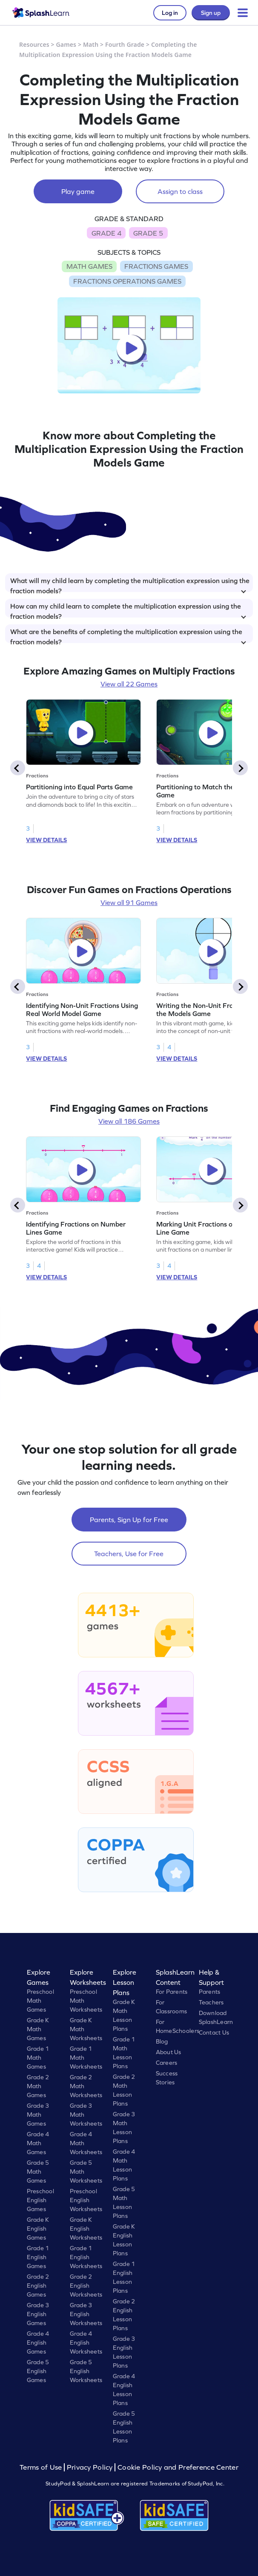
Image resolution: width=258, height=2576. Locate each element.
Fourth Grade (124, 44)
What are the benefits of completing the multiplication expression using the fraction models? (128, 635)
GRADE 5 (148, 233)
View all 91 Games (129, 902)
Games (66, 44)
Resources (34, 44)
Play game (78, 191)
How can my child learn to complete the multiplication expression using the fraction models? (128, 610)
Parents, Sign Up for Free (129, 1519)
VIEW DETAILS (46, 840)
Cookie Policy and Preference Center (178, 2467)
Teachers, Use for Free (128, 1553)
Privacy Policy (90, 2467)
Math (90, 44)
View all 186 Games (129, 1121)
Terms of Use (42, 2467)
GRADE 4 (106, 233)
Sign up (211, 12)
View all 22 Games (129, 684)
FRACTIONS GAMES (156, 266)
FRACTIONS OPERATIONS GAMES (127, 281)
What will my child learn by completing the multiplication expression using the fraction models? (129, 584)
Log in (170, 12)
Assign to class (180, 191)
